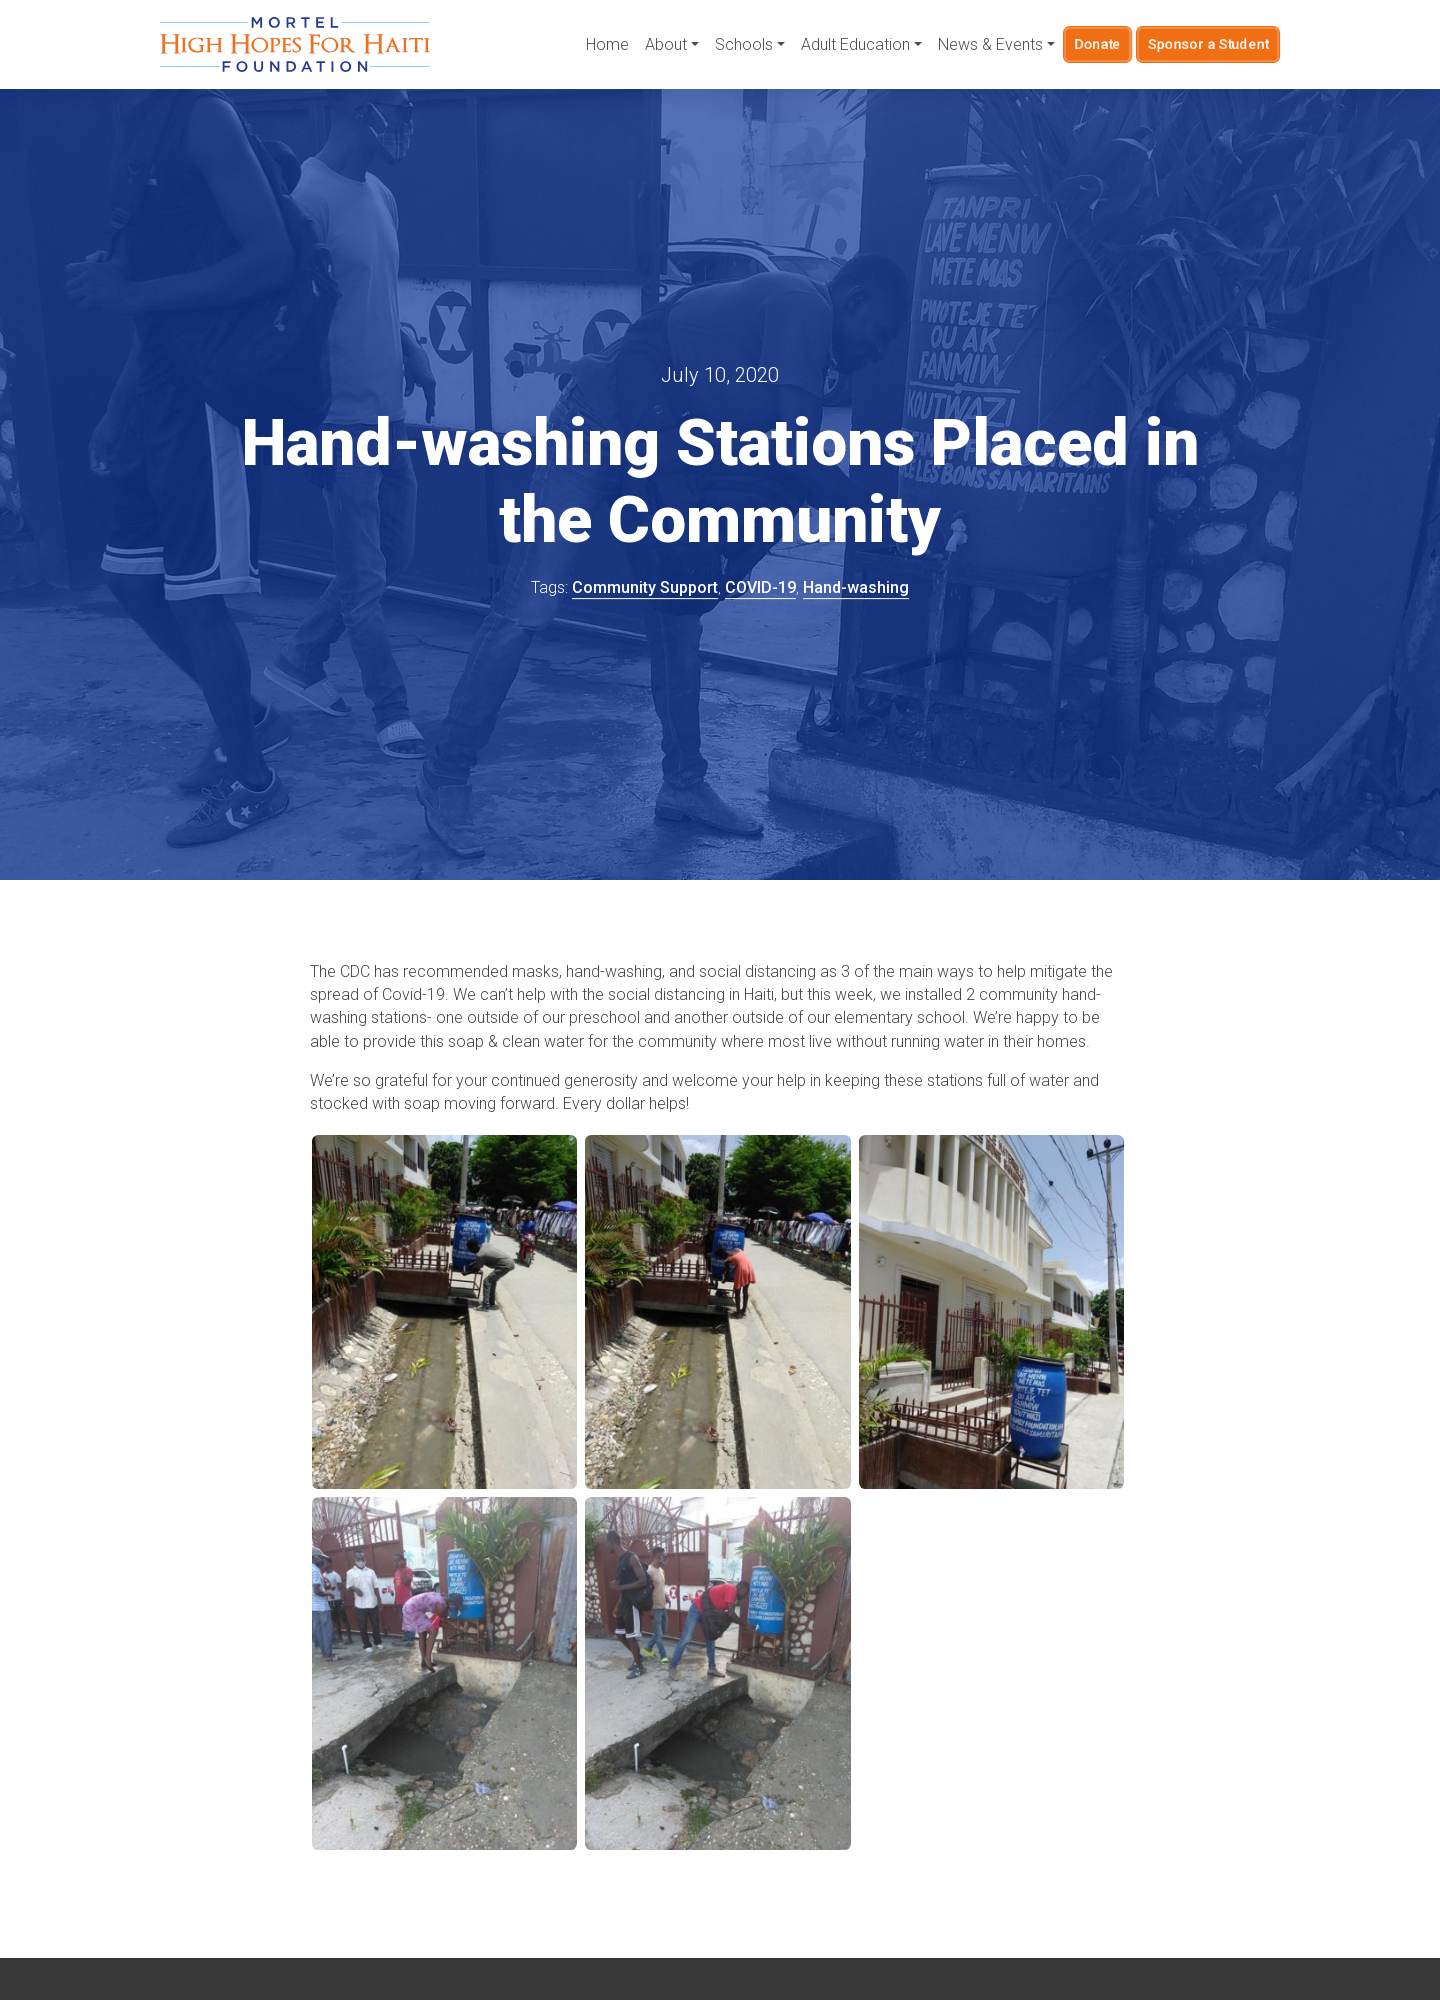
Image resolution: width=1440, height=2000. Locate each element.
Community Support (645, 587)
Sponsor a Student (1208, 44)
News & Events (990, 44)
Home (607, 44)
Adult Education (855, 44)
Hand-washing (856, 587)
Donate (1098, 44)
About (666, 44)
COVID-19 (760, 587)
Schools (744, 44)
